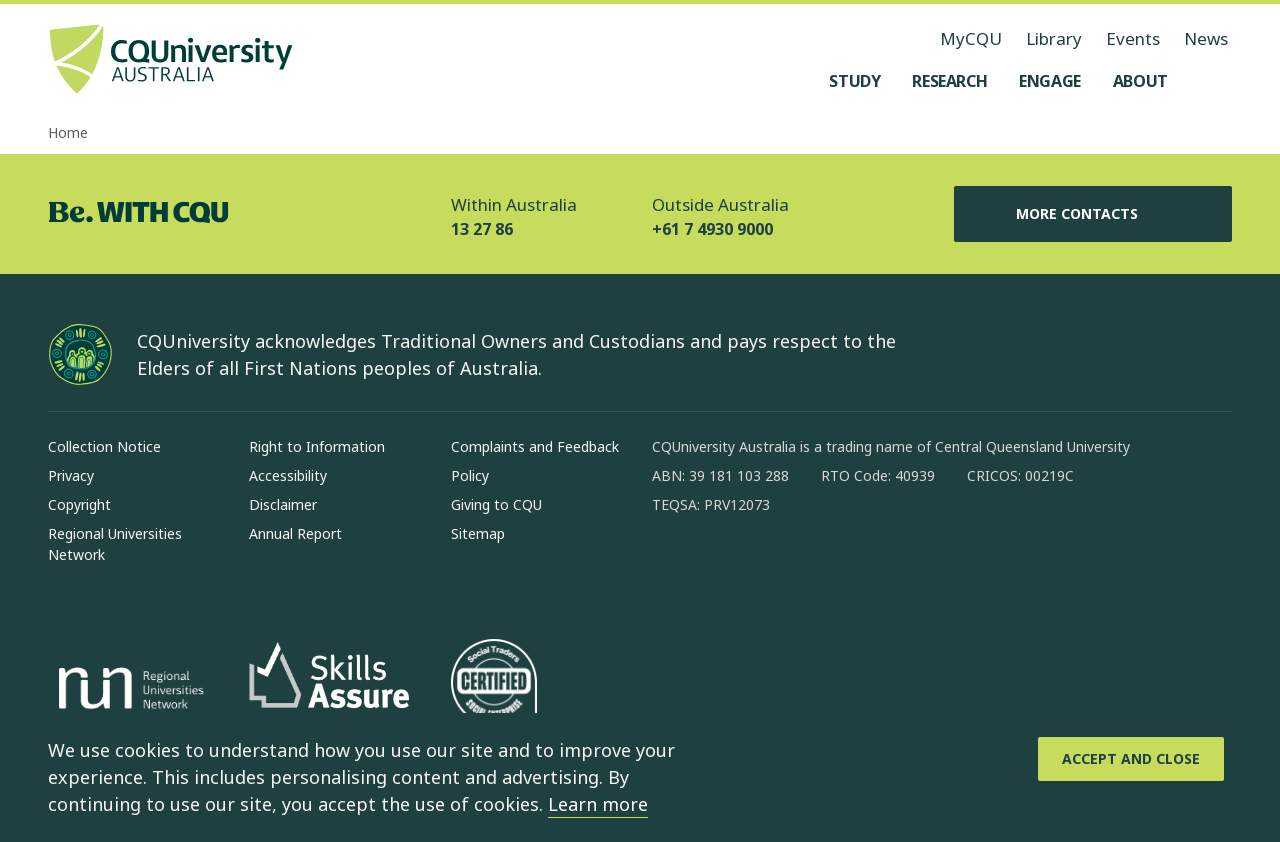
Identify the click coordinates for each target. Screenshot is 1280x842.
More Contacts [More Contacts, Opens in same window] (1093, 214)
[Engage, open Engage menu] (1050, 81)
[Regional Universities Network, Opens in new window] (128, 691)
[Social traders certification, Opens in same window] (494, 691)
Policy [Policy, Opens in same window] (470, 475)
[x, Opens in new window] (830, 569)
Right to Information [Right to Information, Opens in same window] (317, 446)
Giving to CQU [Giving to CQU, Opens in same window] (496, 504)
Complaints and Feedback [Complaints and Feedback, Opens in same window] (535, 446)
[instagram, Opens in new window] (726, 569)
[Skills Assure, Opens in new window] (329, 691)
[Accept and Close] (1131, 759)
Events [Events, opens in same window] (1133, 38)
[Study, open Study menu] (854, 81)
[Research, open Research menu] (949, 81)
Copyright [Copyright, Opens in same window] (79, 504)
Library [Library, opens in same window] (1054, 38)
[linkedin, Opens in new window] (778, 569)
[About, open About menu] (1140, 81)
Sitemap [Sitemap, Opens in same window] (478, 533)
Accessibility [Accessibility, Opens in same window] (288, 475)
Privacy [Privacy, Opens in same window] (71, 475)
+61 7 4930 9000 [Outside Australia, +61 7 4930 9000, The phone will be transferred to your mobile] (712, 229)
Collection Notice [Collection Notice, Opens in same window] (104, 446)
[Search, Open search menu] (1212, 81)
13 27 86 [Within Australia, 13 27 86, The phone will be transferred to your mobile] (482, 229)
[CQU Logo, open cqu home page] (171, 61)
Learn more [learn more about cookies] (598, 804)
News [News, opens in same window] (1206, 38)
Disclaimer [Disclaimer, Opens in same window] (283, 504)
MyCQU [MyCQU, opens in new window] (971, 38)
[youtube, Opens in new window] (882, 569)
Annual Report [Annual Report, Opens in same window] (295, 533)
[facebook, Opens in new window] (674, 569)
